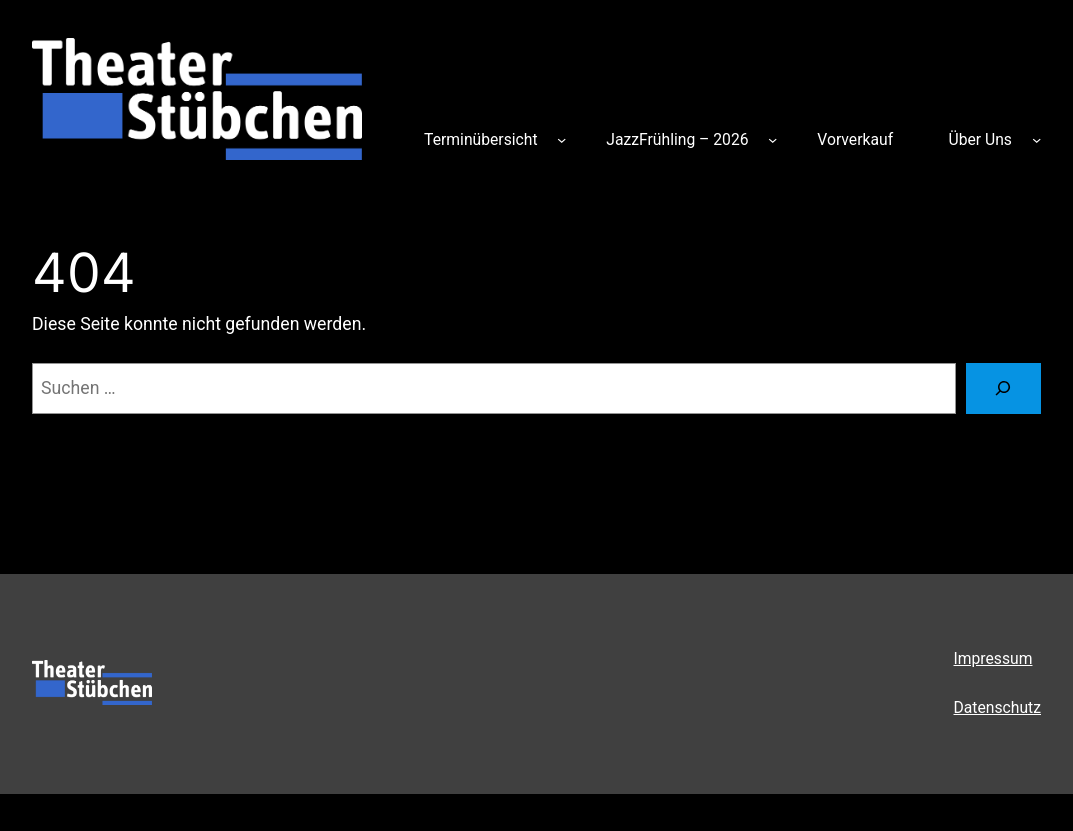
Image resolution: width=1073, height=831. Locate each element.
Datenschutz (997, 707)
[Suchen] (1003, 389)
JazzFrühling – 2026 (677, 139)
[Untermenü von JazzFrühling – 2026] (772, 139)
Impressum (993, 658)
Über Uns (980, 139)
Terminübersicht (480, 139)
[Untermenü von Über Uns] (1036, 139)
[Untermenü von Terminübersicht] (561, 139)
